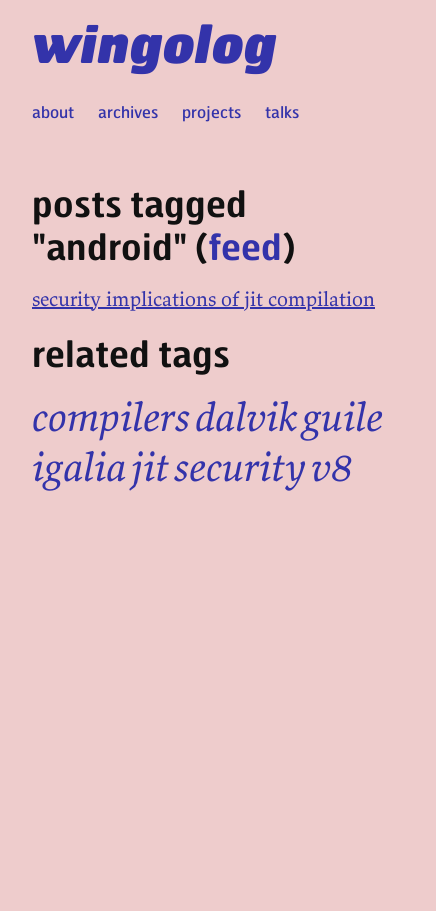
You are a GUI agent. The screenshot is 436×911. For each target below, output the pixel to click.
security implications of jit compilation (203, 298)
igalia (79, 467)
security (240, 467)
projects (211, 111)
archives (128, 111)
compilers (111, 417)
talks (282, 111)
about (53, 111)
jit (150, 467)
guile (342, 417)
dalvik (246, 417)
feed (245, 245)
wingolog (154, 42)
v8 (332, 467)
